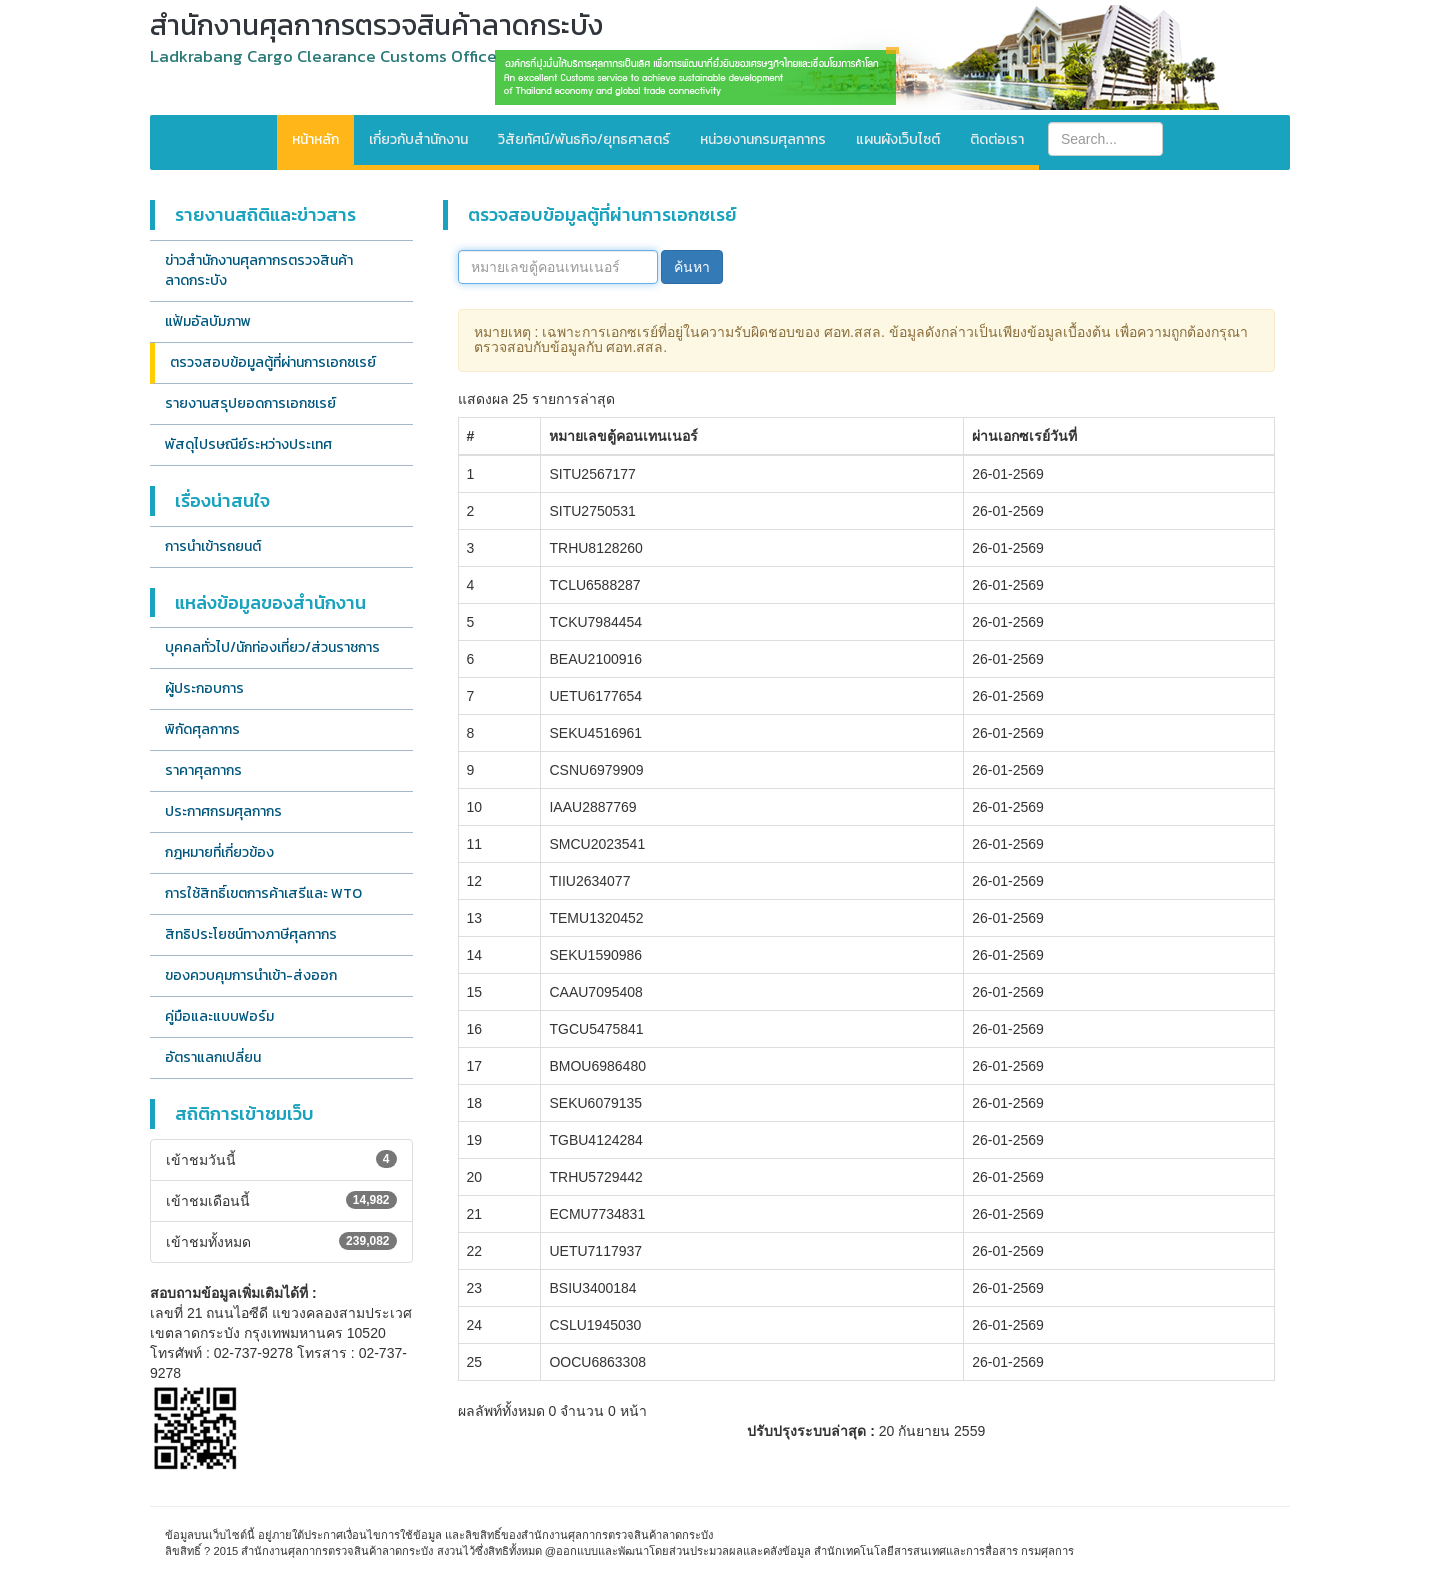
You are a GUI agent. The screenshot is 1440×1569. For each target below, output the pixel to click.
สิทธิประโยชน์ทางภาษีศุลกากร (251, 934)
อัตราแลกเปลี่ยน (213, 1057)
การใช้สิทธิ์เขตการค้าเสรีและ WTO (263, 893)
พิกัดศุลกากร (202, 729)
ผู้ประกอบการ (204, 688)
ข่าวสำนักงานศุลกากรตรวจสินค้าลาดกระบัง (259, 270)
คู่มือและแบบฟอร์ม (219, 1016)
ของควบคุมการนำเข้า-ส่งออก (251, 975)
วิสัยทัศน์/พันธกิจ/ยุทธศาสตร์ (584, 139)
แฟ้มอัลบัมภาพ (208, 321)
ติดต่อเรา (997, 139)
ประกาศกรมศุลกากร (223, 811)
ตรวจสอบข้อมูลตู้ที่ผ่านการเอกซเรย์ (273, 362)
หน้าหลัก (315, 139)
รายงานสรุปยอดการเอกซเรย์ (250, 403)
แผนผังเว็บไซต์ (898, 139)
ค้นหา (692, 267)
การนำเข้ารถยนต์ (213, 546)
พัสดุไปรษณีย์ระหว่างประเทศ (248, 444)
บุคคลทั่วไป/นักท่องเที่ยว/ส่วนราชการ (272, 647)
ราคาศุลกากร (203, 770)
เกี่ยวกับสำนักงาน (418, 139)
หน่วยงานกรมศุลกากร (763, 139)
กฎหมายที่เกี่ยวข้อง (219, 852)
